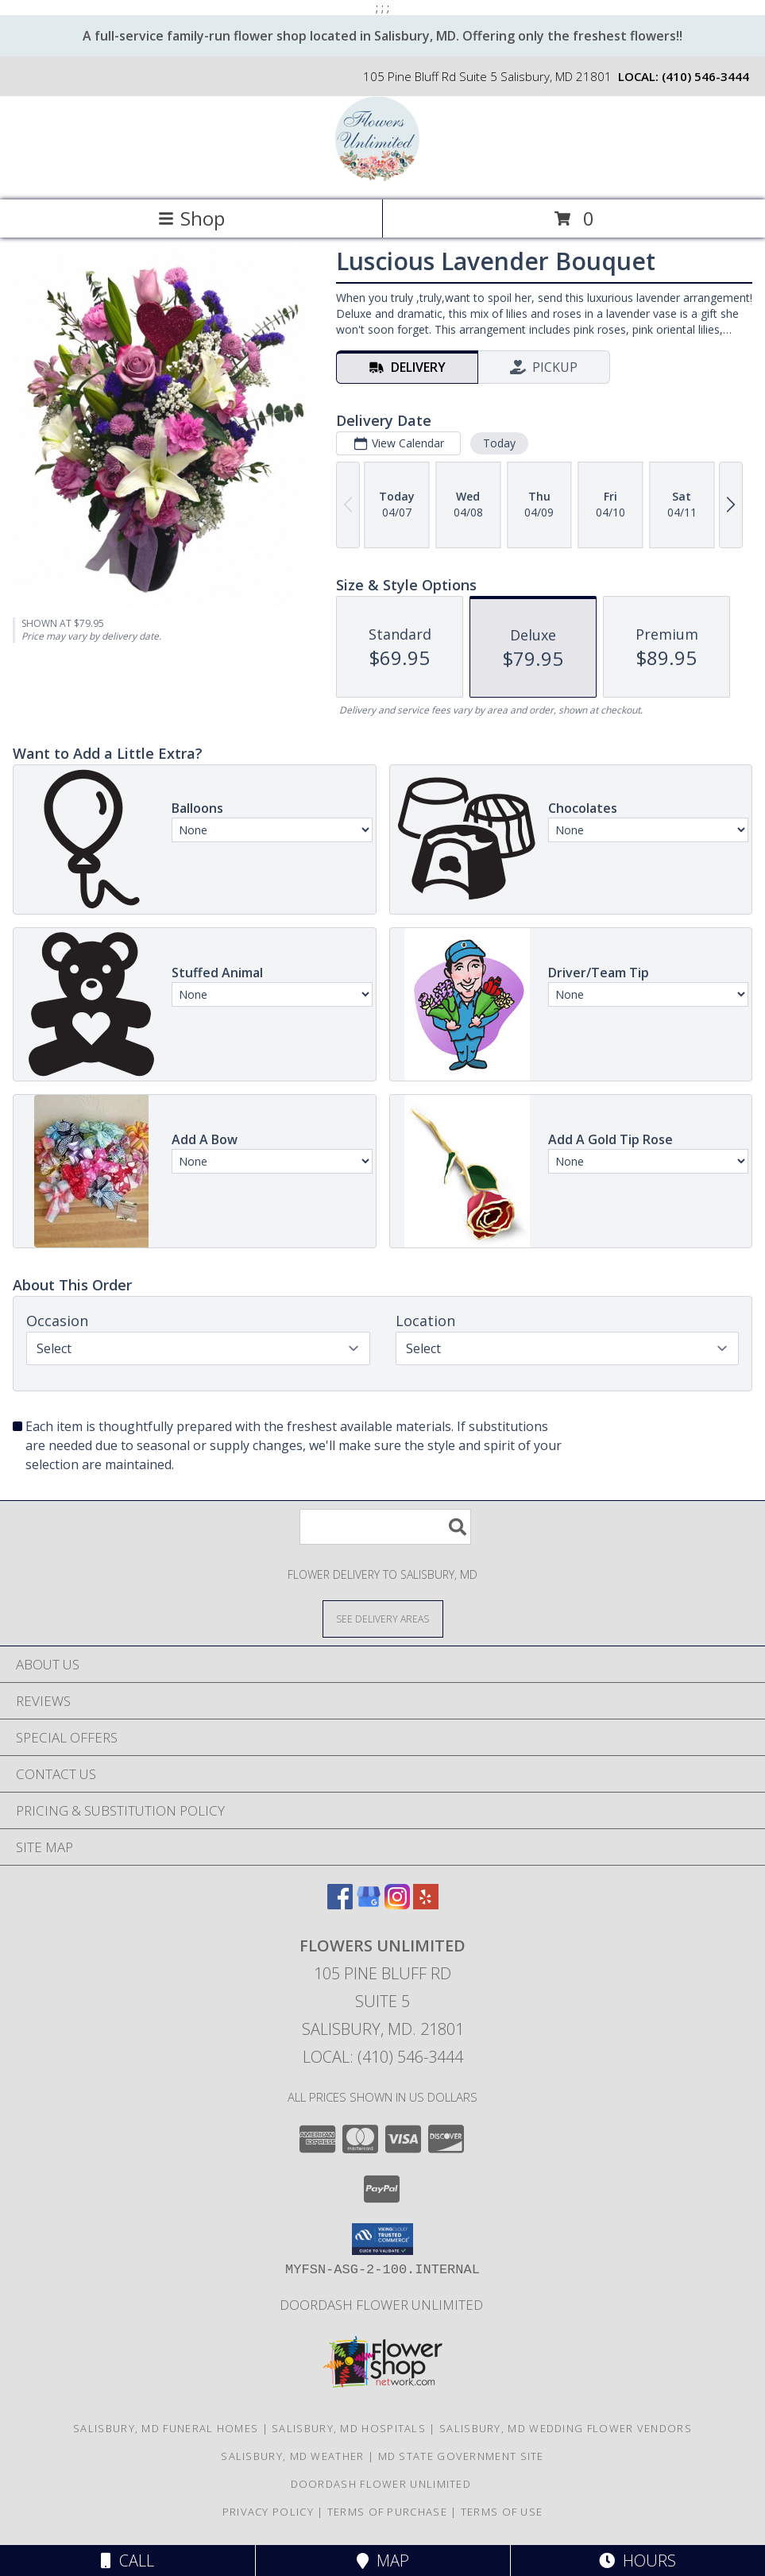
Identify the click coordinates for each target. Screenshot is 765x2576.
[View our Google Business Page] (368, 1904)
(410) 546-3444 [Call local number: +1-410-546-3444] (705, 76)
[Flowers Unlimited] (383, 176)
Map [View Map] (383, 2560)
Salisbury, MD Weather (292, 2456)
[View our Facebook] (340, 1904)
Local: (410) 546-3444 (383, 2056)
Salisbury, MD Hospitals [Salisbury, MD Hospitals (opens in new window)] (349, 2428)
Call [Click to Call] (127, 2560)
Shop (191, 218)
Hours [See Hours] (637, 2560)
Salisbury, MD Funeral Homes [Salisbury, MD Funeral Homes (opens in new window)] (165, 2428)
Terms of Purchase (387, 2511)
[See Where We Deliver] (383, 1618)
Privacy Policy (268, 2511)
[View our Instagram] (397, 1904)
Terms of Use (502, 2511)
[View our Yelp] (426, 1904)
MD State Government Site (461, 2456)
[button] (382, 2239)
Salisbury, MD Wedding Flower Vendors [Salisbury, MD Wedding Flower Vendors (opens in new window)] (565, 2428)
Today (499, 443)
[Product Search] (385, 1527)
